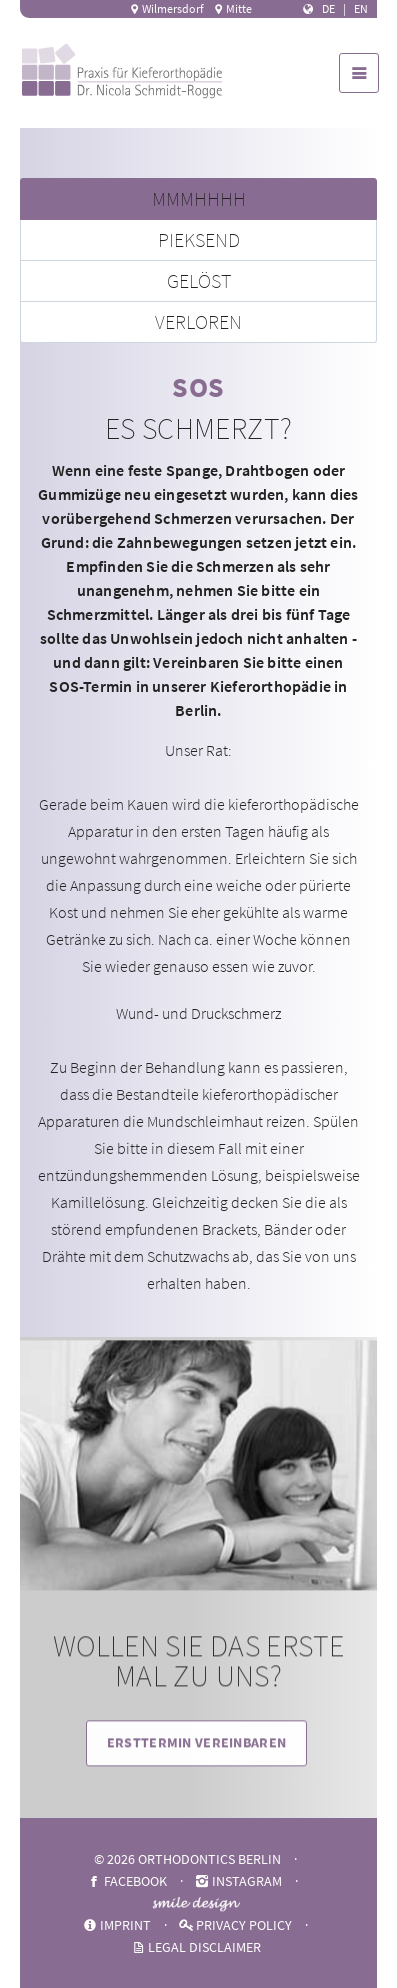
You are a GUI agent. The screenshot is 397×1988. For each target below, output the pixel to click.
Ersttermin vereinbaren (196, 1759)
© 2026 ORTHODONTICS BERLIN (187, 1859)
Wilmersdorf (166, 8)
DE (328, 8)
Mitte (232, 8)
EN (361, 8)
